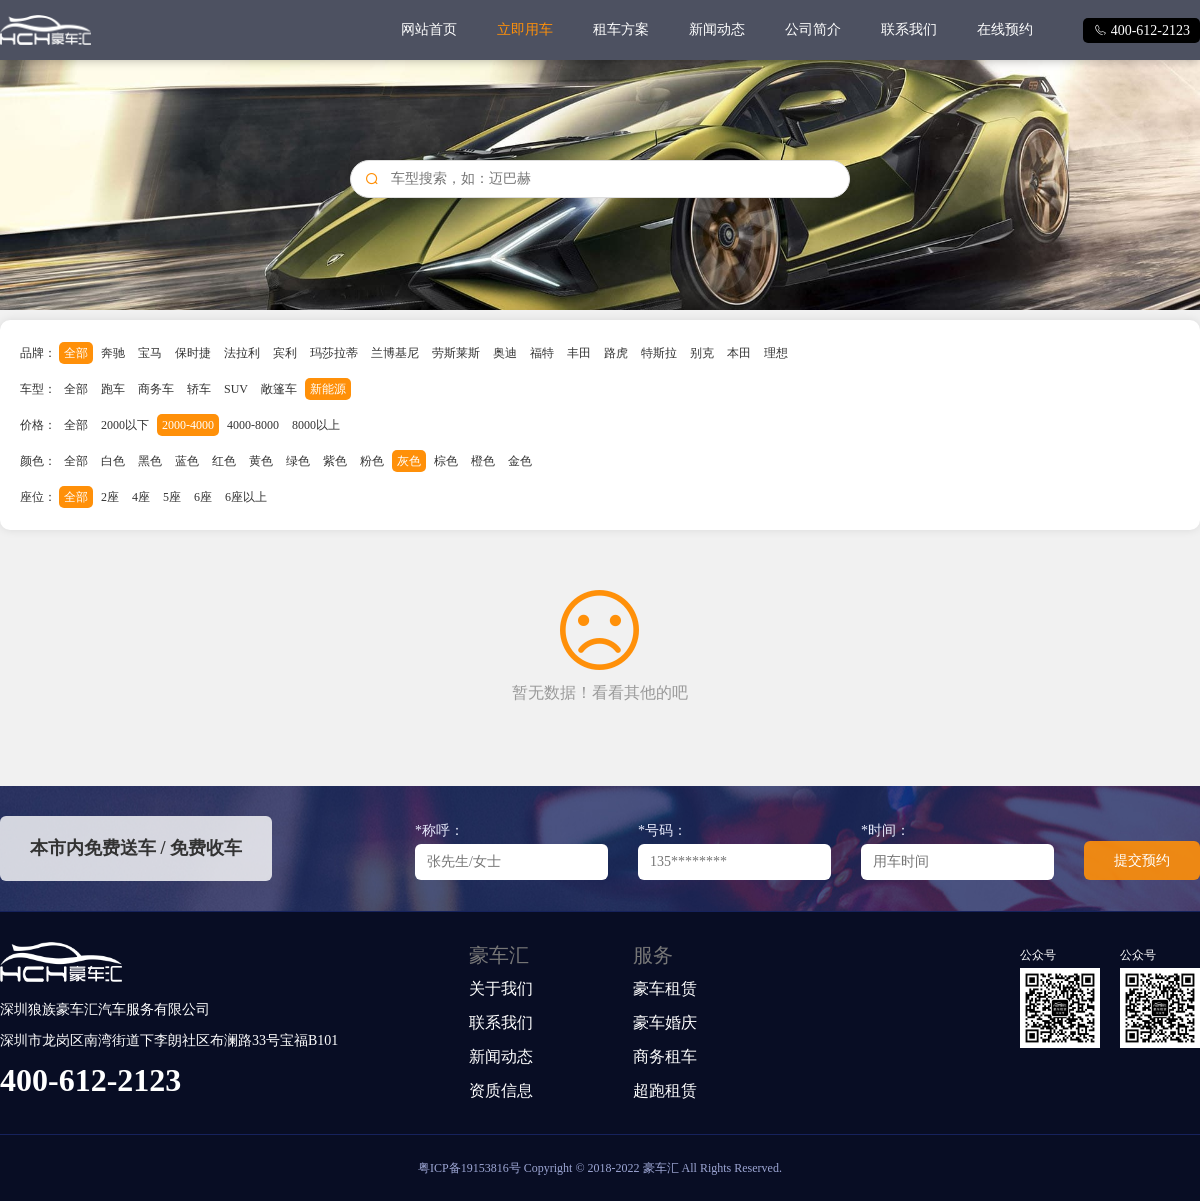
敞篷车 (279, 389)
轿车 (199, 389)
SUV (236, 389)
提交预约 (1142, 860)
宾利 (285, 353)
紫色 (335, 461)
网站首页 (429, 29)
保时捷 (193, 353)
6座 (203, 497)
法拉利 (242, 353)
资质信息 (501, 1090)
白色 (113, 461)
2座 (110, 497)
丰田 (579, 353)
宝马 (150, 353)
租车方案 (621, 29)
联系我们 (909, 29)
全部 (76, 353)
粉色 (372, 461)
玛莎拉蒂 (334, 353)
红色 (224, 461)
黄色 (261, 461)
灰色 (409, 461)
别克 (702, 353)
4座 (141, 497)
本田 (739, 353)
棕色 (446, 461)
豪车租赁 (665, 988)
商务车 (156, 389)
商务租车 (665, 1056)
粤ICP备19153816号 (469, 1168)
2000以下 (125, 425)
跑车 (113, 389)
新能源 (328, 389)
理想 (776, 353)
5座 (172, 497)
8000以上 (316, 425)
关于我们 (501, 988)
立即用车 (525, 29)
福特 (542, 353)
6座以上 (246, 497)
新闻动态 (717, 29)
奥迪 (505, 353)
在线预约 (1005, 29)
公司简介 (813, 29)
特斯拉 (659, 353)
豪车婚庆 (665, 1022)
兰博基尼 (395, 353)
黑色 (150, 461)
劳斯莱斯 (456, 353)
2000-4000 (188, 425)
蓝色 (187, 461)
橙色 (483, 461)
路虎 (616, 353)
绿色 (298, 461)
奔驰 (113, 353)
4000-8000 (253, 425)
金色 (520, 461)
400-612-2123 (1141, 30)
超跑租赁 (665, 1090)
